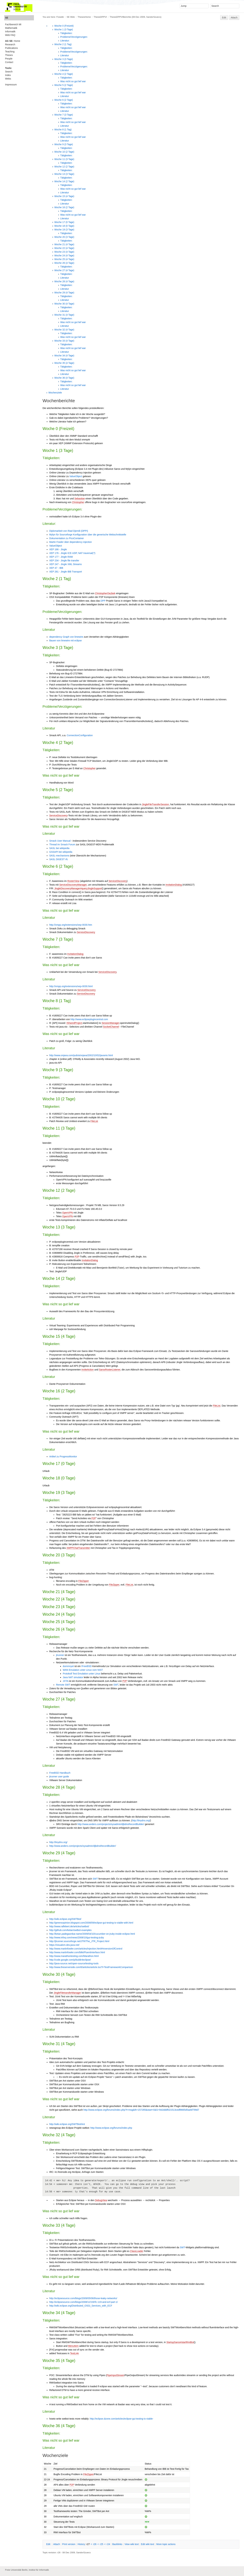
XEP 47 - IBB (56, 568)
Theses (9, 55)
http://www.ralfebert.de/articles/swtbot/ (69, 1926)
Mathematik (11, 28)
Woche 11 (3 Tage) (64, 159)
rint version (68, 2544)
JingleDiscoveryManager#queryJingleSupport (78, 888)
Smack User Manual (60, 840)
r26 (94, 2544)
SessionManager (110, 1023)
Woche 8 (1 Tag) (63, 129)
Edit (224, 17)
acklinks (117, 2544)
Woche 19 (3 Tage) (64, 229)
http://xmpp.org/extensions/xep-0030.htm (70, 924)
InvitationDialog (174, 884)
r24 (108, 2544)
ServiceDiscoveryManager (73, 884)
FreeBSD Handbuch (59, 1772)
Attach (234, 17)
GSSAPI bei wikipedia (60, 852)
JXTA (65, 1681)
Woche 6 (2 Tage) (63, 100)
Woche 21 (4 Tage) (64, 244)
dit (48, 2544)
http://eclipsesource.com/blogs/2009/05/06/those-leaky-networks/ (83, 2298)
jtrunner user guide (59, 1776)
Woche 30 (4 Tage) (64, 303)
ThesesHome (84, 17)
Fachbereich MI (13, 24)
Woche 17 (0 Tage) (64, 222)
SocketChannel (111, 1026)
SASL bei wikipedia (59, 848)
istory (81, 2544)
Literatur (64, 55)
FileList (94, 1121)
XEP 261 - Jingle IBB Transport (65, 571)
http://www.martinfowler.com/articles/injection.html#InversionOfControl (85, 1948)
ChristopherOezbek (105, 593)
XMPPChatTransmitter (78, 1548)
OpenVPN (67, 1212)
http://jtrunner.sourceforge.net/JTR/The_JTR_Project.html (79, 1941)
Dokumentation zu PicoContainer (66, 538)
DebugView (101, 2200)
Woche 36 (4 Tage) (64, 377)
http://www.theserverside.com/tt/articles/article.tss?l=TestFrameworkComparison (91, 1967)
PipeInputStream (115, 2375)
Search (8, 71)
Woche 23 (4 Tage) (64, 251)
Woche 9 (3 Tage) (63, 144)
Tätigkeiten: (66, 33)
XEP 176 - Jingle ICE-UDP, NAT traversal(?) (72, 553)
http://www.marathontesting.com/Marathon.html (74, 1956)
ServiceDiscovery (58, 815)
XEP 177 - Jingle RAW (61, 556)
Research (10, 44)
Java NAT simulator (73, 1677)
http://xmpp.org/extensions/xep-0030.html (71, 986)
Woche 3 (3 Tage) (63, 59)
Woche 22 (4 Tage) (64, 248)
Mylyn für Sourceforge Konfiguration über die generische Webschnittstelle (87, 534)
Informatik (10, 31)
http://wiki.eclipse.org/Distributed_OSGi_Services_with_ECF (80, 2305)
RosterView (73, 881)
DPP (103, 600)
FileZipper (83, 1581)
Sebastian (79, 498)
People (8, 58)
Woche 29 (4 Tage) (64, 292)
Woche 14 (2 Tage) (64, 181)
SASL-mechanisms (59, 855)
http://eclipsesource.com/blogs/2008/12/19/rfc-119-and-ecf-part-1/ (83, 2302)
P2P (77, 1256)
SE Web (71, 17)
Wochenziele (55, 392)
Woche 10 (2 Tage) (64, 151)
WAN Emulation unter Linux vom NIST (83, 1670)
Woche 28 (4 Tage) (64, 281)
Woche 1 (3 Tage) (63, 29)
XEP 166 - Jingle (58, 549)
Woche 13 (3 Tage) (64, 174)
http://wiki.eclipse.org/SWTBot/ (65, 1919)
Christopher (78, 502)
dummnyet (68, 1666)
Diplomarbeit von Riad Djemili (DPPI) (68, 531)
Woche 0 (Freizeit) (64, 25)
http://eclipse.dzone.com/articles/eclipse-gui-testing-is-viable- (121, 2418)
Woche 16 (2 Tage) (64, 207)
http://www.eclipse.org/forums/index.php (111, 2127)
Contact (9, 62)
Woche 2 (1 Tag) (63, 44)
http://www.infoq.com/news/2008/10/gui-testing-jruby (76, 1937)
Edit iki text (147, 2544)
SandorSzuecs (153, 17)
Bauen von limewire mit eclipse (65, 640)
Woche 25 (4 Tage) (64, 259)
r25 (101, 2544)
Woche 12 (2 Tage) (64, 166)
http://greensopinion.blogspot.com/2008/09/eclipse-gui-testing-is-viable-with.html (91, 1922)
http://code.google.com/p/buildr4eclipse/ (70, 1959)
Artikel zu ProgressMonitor (63, 1456)
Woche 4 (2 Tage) (63, 74)
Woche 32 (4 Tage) (64, 329)
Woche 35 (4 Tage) (64, 363)
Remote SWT (63, 1684)
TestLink (74, 2353)
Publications (11, 48)
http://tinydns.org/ (141, 1820)
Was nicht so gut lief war (73, 81)
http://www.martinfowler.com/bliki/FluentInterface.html (77, 1952)
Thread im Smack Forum (62, 844)
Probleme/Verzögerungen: (74, 37)
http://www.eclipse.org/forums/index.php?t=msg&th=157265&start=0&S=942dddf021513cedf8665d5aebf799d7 (141, 2109)
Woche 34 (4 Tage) (64, 355)
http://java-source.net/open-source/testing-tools (74, 1963)
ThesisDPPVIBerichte (120, 17)
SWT (115, 1684)
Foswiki (60, 17)
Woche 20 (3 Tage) (64, 237)
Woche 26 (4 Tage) (64, 263)
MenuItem (73, 2346)
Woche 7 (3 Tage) (63, 114)
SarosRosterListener (109, 1369)
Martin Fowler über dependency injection (70, 542)
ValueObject (75, 476)
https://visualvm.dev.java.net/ (64, 1945)
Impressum (11, 84)
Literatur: (65, 40)
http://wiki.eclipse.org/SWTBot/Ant (67, 2124)
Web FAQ (10, 35)
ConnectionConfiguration (80, 735)
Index (8, 75)
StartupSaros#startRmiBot (180, 2342)
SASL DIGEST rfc (58, 859)
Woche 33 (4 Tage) (64, 340)
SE (6, 17)
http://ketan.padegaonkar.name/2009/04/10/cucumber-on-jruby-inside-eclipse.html (92, 1933)
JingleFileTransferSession (155, 804)
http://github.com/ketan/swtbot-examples (70, 1930)
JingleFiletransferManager (67, 1992)
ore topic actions (165, 2544)
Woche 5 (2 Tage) (63, 85)
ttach (56, 2544)
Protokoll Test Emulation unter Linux (81, 1673)
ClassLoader (136, 2251)
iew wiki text (132, 2544)
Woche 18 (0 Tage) (64, 226)
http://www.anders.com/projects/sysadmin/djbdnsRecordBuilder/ (110, 1824)
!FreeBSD (86, 1666)
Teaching (10, 51)
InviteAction (88, 1369)
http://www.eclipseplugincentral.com (89, 1019)
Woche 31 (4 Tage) (64, 314)
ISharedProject (74, 1023)
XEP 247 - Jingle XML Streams (65, 564)
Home (12, 41)
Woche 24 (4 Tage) (64, 255)
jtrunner (60, 1655)
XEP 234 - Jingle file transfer (64, 560)
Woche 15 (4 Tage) (64, 196)
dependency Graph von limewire (66, 636)
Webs (8, 78)
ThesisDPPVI (100, 17)
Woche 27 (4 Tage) (64, 270)
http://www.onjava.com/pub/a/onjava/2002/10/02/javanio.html (81, 1055)
